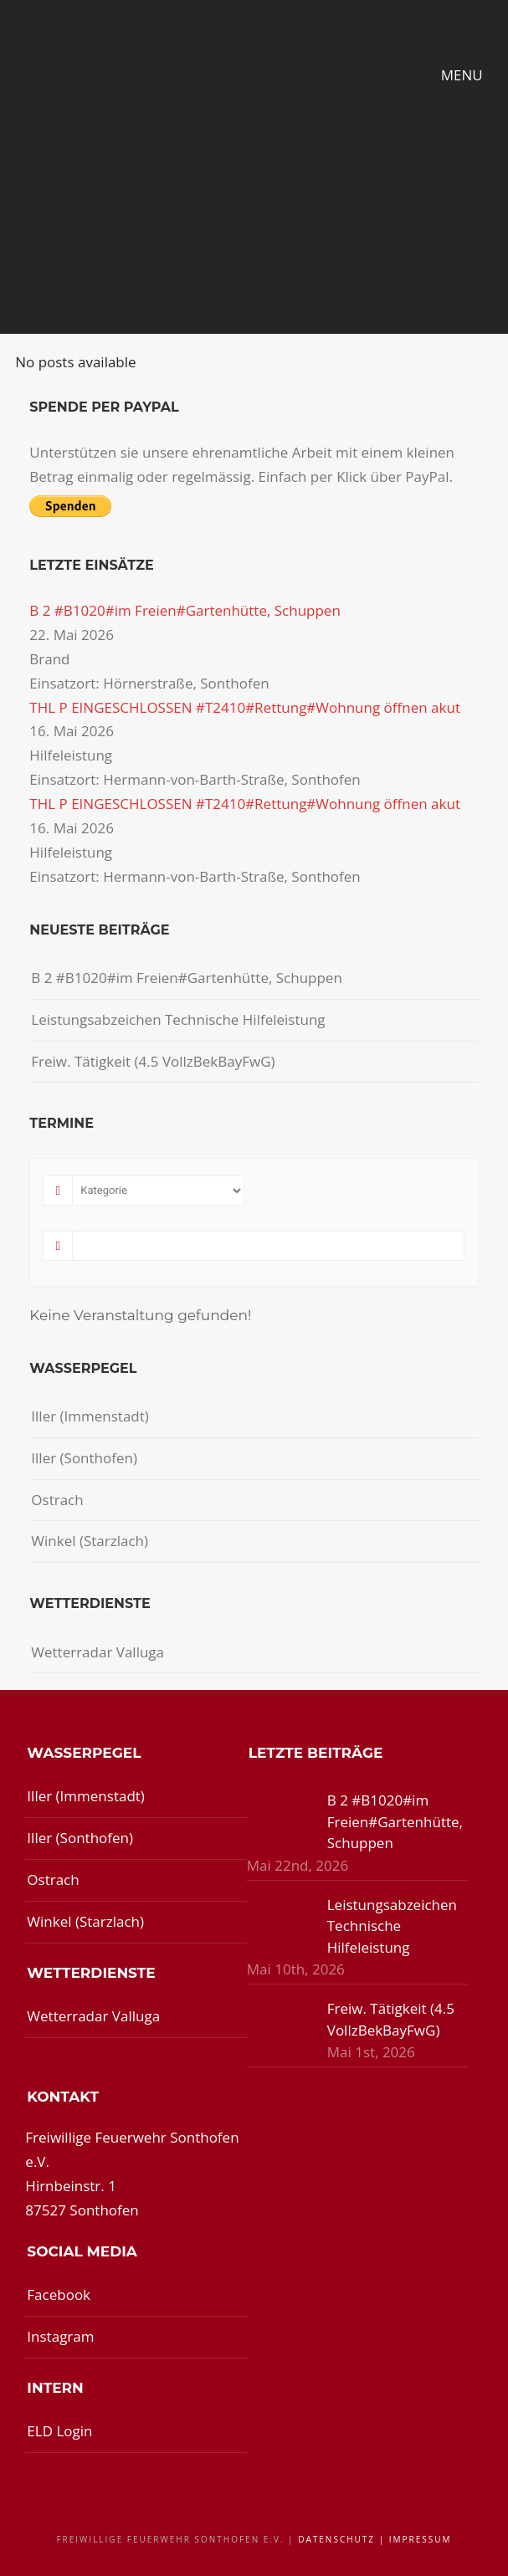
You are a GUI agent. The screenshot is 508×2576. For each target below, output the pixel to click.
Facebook (58, 2294)
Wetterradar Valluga (97, 1652)
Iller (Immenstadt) (90, 1416)
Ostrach (57, 1499)
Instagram (60, 2336)
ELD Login (59, 2430)
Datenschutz (336, 2539)
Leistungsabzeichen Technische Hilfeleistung (178, 1019)
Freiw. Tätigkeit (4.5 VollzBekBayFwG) (153, 1061)
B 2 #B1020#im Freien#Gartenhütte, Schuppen (185, 610)
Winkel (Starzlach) (89, 1540)
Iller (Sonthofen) (84, 1457)
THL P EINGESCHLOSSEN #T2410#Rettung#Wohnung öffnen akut (244, 707)
